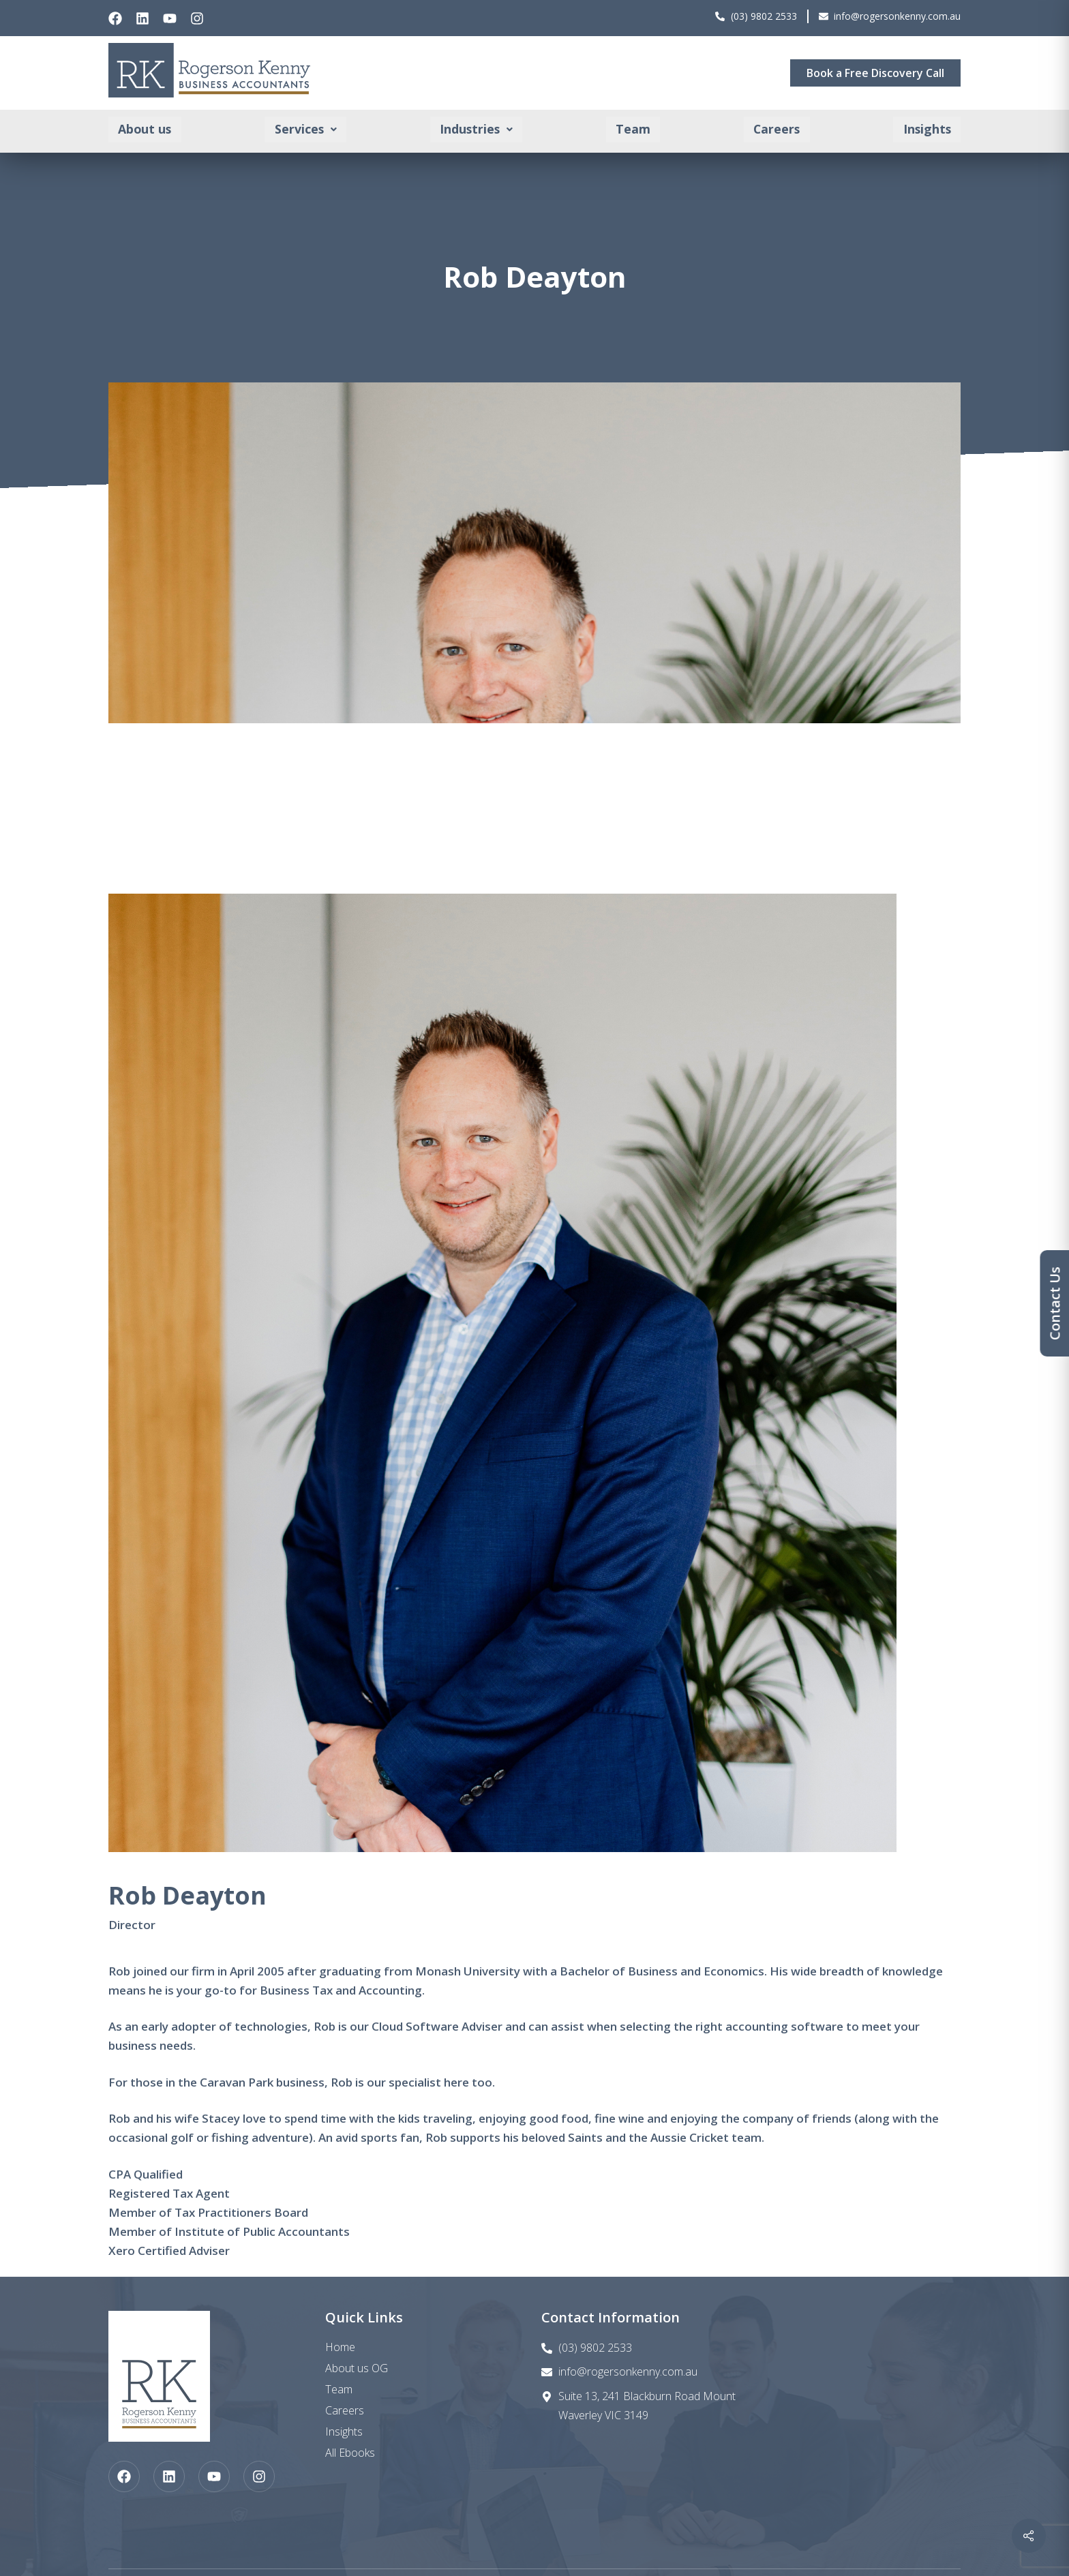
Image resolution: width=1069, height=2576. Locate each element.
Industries (476, 129)
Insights (925, 129)
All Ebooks (350, 2452)
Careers (776, 129)
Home (340, 2346)
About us (146, 129)
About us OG (356, 2368)
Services (306, 129)
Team (633, 129)
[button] (306, 129)
